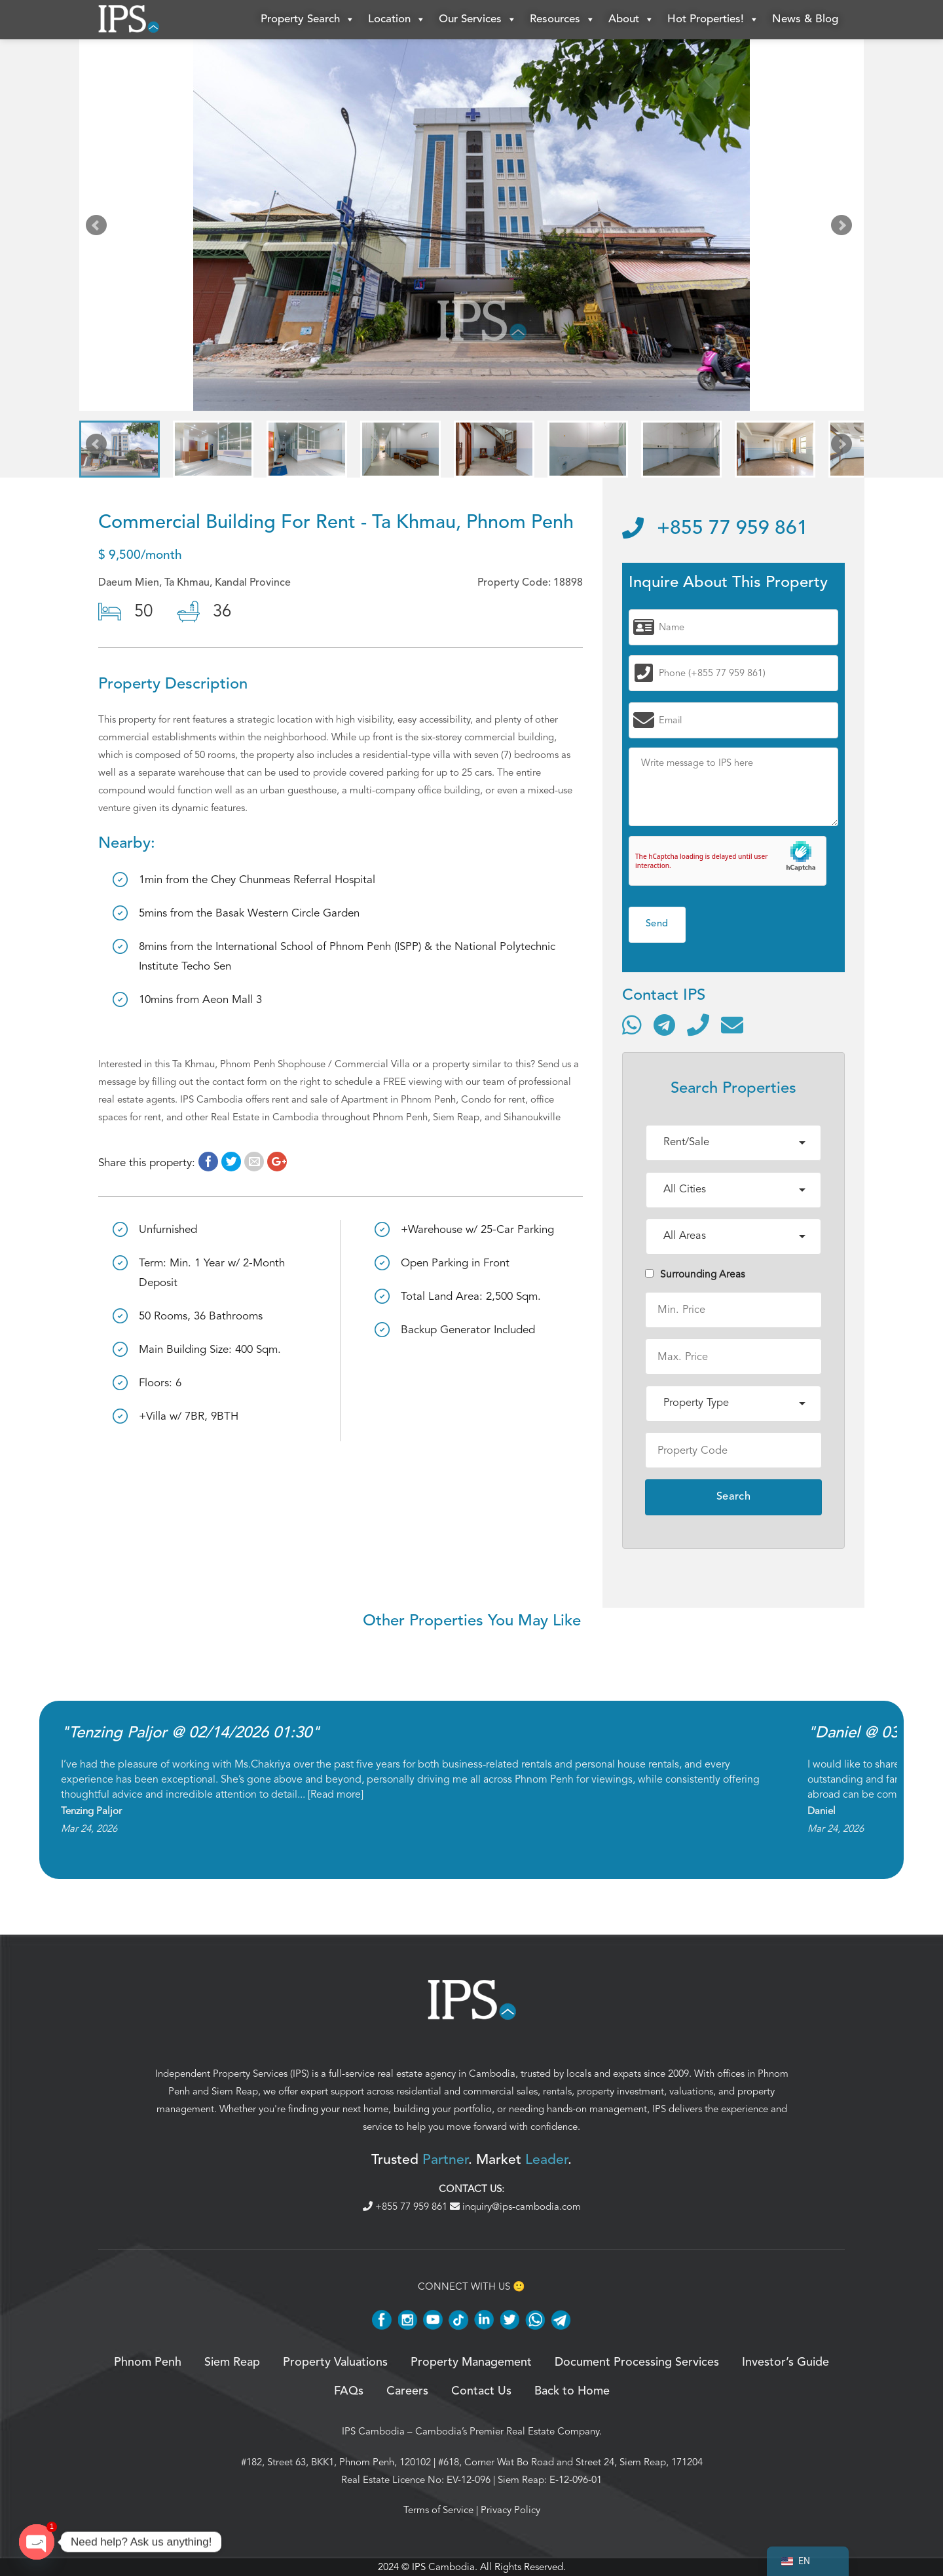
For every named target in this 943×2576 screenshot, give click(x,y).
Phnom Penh (147, 2362)
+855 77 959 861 (715, 529)
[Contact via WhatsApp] (632, 1024)
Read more (335, 1794)
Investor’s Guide (785, 2362)
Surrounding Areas (695, 1274)
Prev (99, 228)
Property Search (308, 20)
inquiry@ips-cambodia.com (515, 2206)
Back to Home (572, 2391)
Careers (407, 2391)
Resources (562, 20)
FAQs (348, 2391)
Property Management (471, 2362)
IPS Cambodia (373, 2431)
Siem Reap (235, 2091)
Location (397, 20)
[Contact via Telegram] (664, 1024)
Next (844, 228)
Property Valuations (335, 2362)
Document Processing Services (637, 2362)
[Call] (698, 1024)
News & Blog (805, 19)
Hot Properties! (713, 20)
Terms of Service (438, 2510)
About (631, 20)
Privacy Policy (510, 2510)
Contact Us (481, 2391)
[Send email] (732, 1024)
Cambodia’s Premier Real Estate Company (507, 2431)
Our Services (478, 20)
